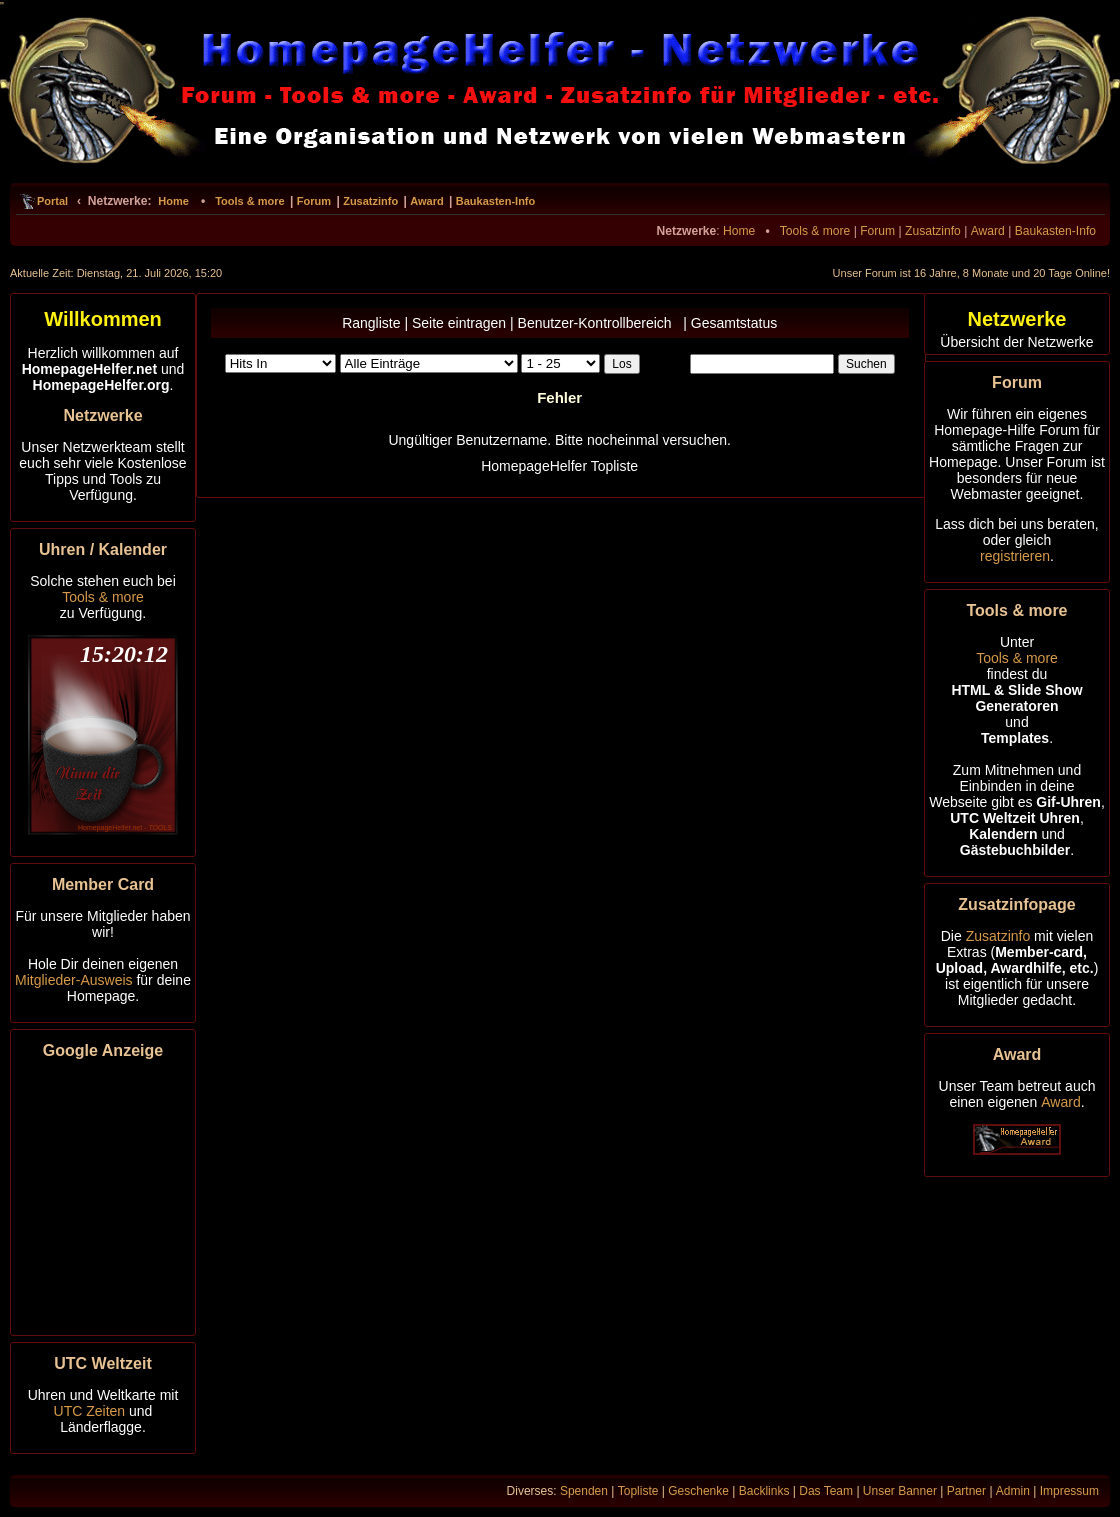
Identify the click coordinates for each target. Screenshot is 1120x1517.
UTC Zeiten (90, 1411)
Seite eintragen (459, 323)
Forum (314, 201)
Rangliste (371, 323)
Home (173, 201)
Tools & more (249, 201)
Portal (52, 201)
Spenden (584, 1491)
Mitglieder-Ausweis (73, 980)
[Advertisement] (103, 1194)
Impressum (1069, 1491)
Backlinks (764, 1491)
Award (426, 201)
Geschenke (698, 1491)
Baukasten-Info (495, 201)
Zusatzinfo (370, 201)
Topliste (638, 1491)
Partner (966, 1491)
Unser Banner (900, 1491)
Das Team (826, 1491)
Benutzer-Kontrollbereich (599, 323)
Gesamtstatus (734, 323)
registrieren (1015, 556)
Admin (1013, 1491)
